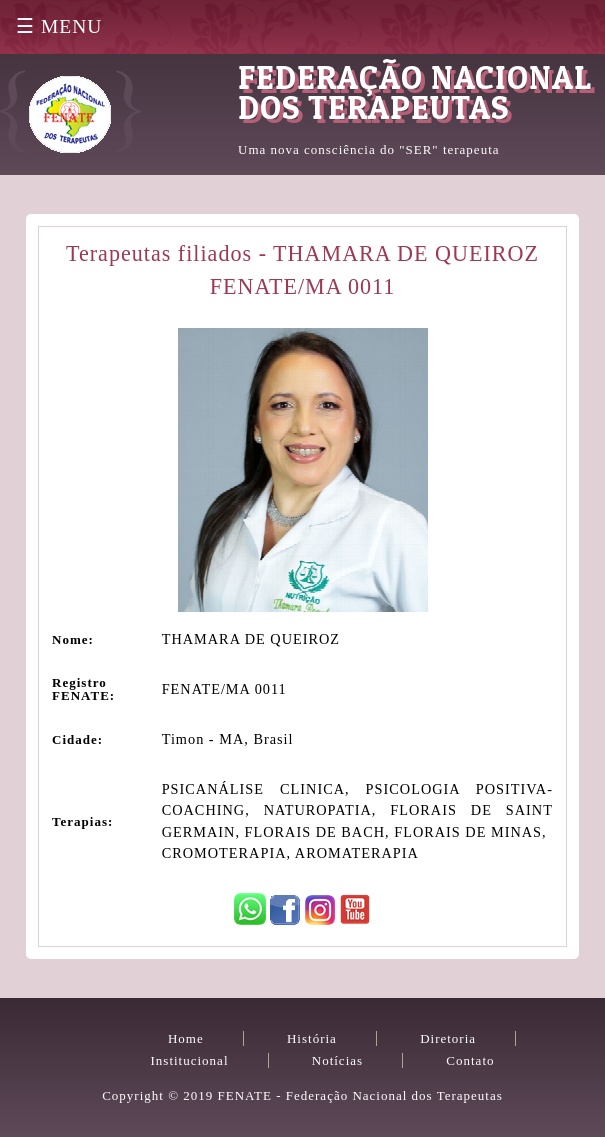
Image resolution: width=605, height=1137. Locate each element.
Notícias (337, 1060)
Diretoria (448, 1038)
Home (186, 1038)
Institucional (190, 1060)
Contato (470, 1060)
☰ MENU (59, 26)
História (312, 1038)
